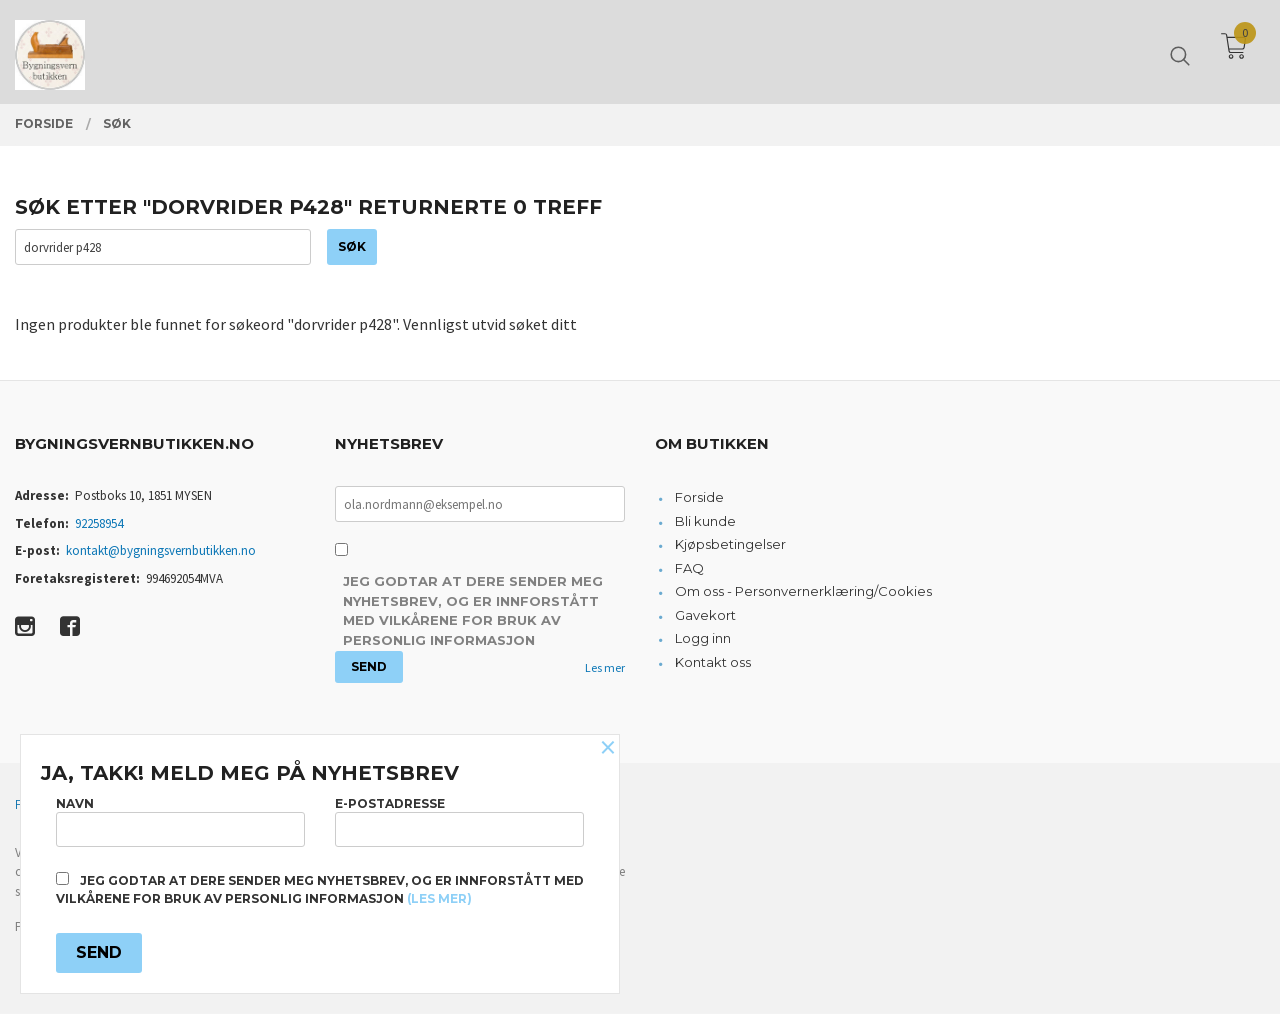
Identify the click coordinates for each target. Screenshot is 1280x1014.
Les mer (605, 668)
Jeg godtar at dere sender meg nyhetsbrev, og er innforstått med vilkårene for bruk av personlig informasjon (473, 611)
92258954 (99, 524)
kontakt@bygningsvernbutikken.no (161, 551)
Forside (699, 498)
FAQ (689, 569)
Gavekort (705, 616)
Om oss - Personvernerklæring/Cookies (803, 592)
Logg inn (703, 639)
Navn (180, 820)
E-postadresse (459, 820)
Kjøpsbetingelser (730, 545)
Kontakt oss (713, 663)
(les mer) (439, 898)
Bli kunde (705, 522)
